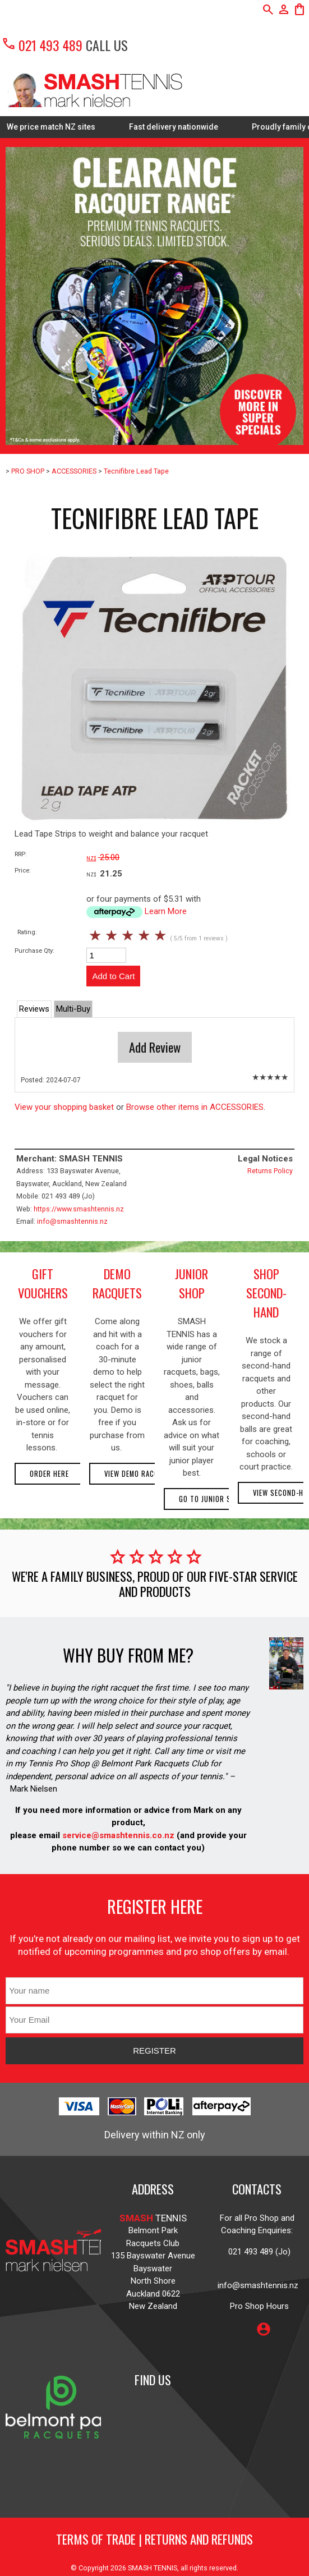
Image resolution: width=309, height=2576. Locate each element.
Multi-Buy (73, 1009)
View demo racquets (140, 1473)
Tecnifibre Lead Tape (136, 471)
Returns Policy (270, 1171)
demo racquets (117, 1283)
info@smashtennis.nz (72, 1221)
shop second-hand (266, 1292)
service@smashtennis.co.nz (117, 1835)
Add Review (155, 1047)
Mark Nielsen (33, 1789)
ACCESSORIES (74, 471)
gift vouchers (43, 1283)
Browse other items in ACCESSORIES (195, 1107)
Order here (49, 1473)
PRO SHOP (27, 471)
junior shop (191, 1283)
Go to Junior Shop (212, 1499)
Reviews (34, 1009)
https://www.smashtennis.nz (79, 1209)
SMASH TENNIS (152, 2568)
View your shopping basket (64, 1107)
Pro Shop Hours (257, 2306)
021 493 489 (41, 45)
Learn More (166, 911)
